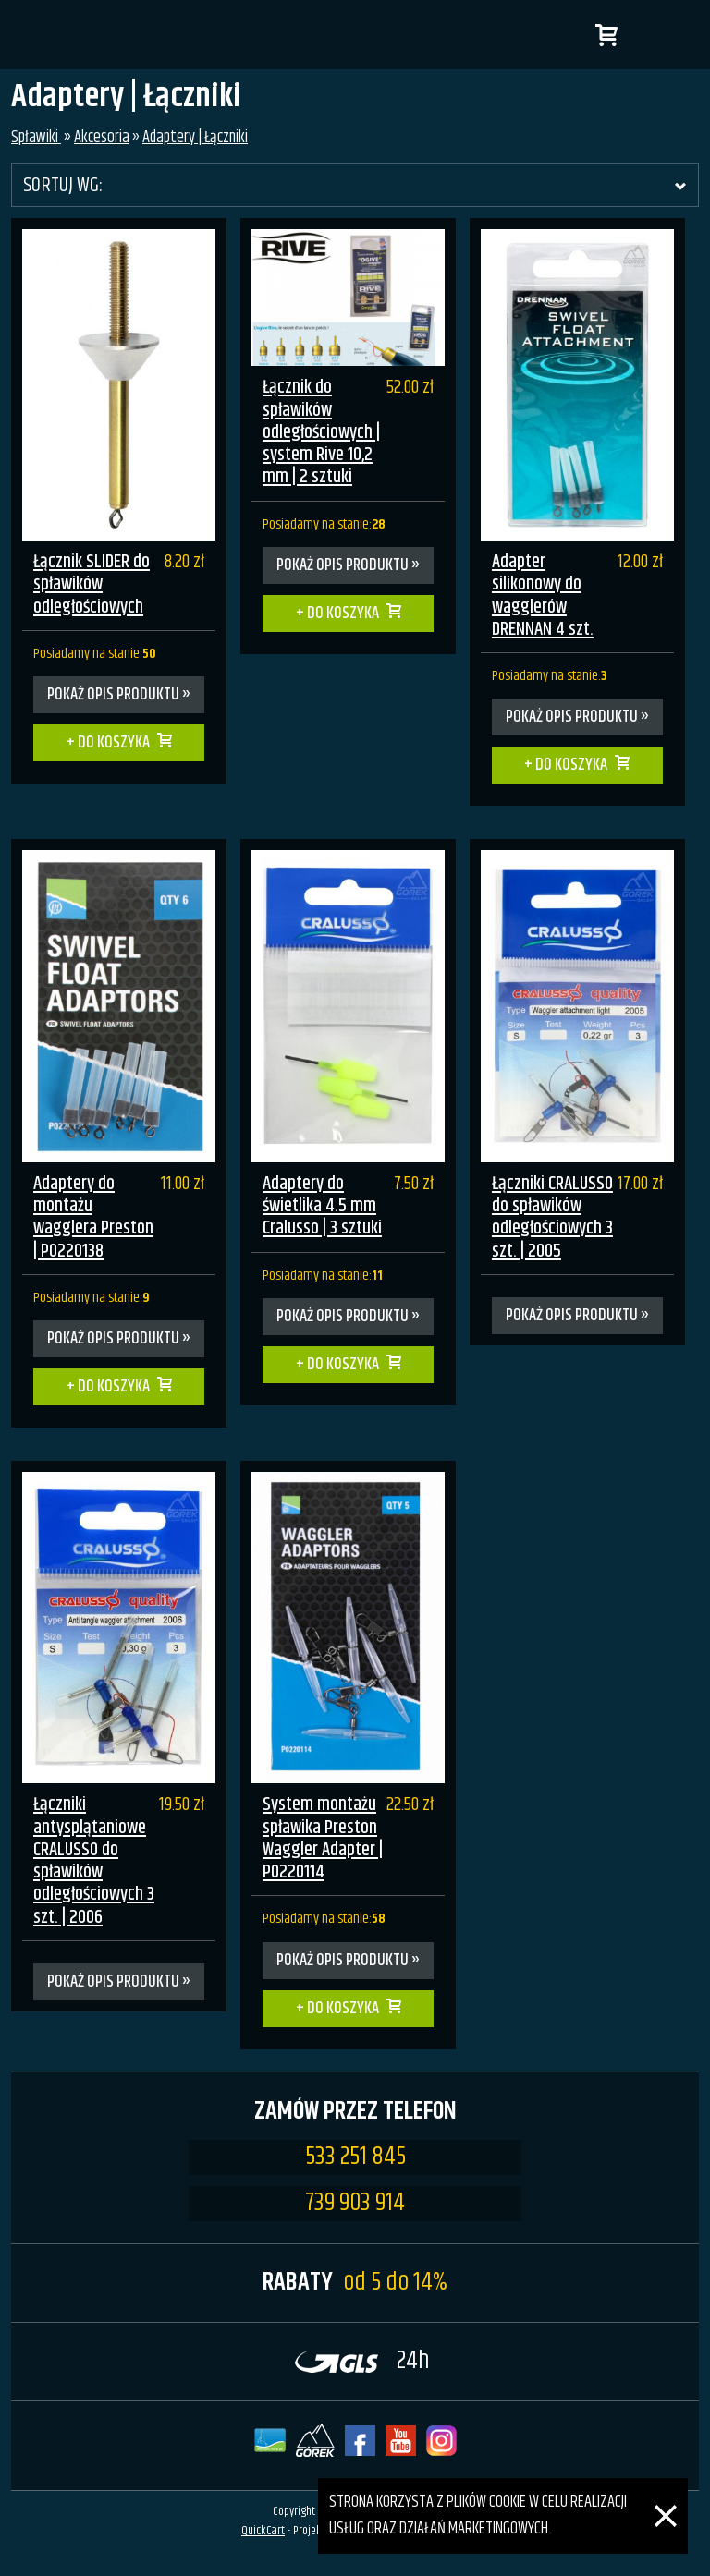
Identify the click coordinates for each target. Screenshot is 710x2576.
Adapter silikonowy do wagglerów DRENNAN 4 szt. (543, 596)
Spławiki (36, 138)
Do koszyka (114, 743)
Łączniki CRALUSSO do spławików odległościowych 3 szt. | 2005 (552, 1218)
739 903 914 (355, 2203)
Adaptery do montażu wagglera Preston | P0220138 (93, 1218)
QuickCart (263, 2530)
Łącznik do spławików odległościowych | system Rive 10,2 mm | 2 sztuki (321, 432)
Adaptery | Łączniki (195, 138)
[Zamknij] (666, 2491)
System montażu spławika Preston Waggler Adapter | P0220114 (323, 1839)
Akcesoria (101, 138)
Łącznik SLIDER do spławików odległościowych (91, 585)
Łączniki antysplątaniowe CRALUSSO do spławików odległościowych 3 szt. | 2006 (93, 1861)
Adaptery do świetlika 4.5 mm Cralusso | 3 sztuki (322, 1207)
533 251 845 (355, 2157)
